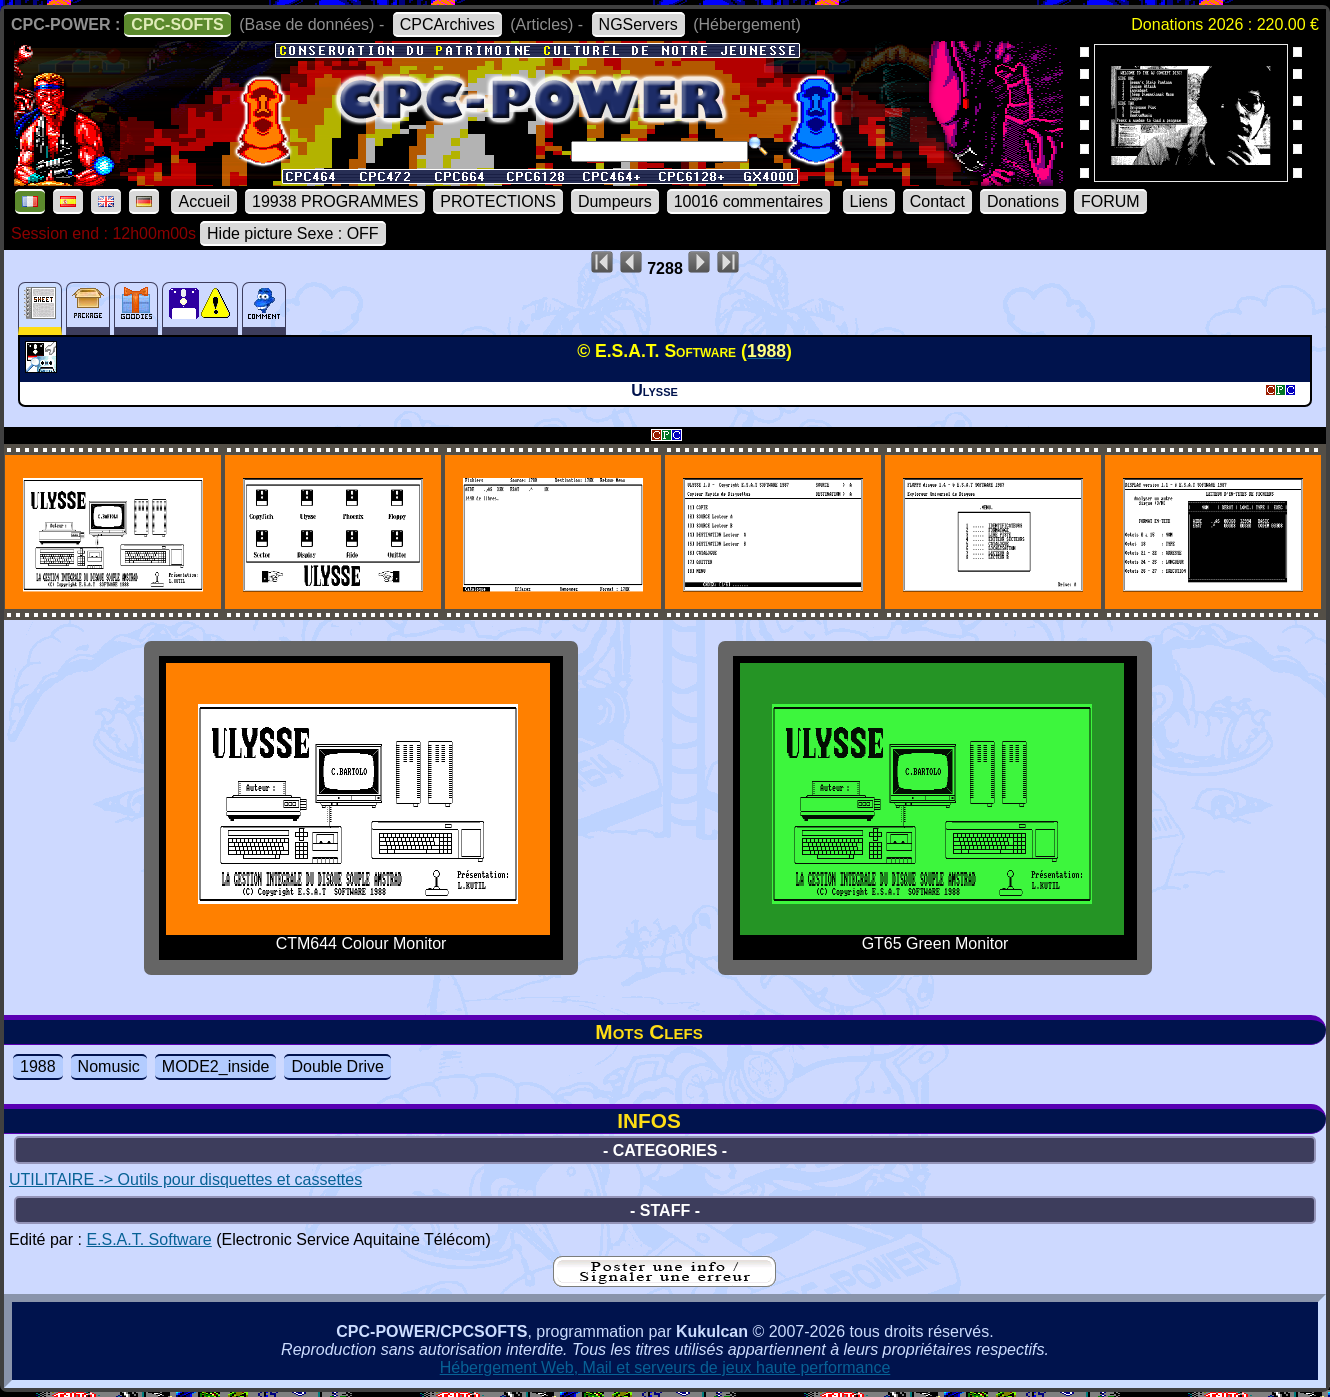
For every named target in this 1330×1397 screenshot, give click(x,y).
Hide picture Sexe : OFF (293, 233)
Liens (869, 201)
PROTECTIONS (498, 201)
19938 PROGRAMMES (335, 201)
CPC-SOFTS (177, 24)
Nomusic (109, 1066)
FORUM (1110, 201)
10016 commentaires (748, 201)
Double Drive (337, 1066)
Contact (937, 201)
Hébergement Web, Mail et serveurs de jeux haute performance (665, 1367)
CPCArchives (447, 24)
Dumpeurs (615, 201)
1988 (38, 1066)
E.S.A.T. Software (148, 1239)
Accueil (204, 201)
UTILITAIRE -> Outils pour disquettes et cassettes (185, 1179)
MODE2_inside (216, 1066)
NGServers (638, 24)
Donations (1023, 201)
